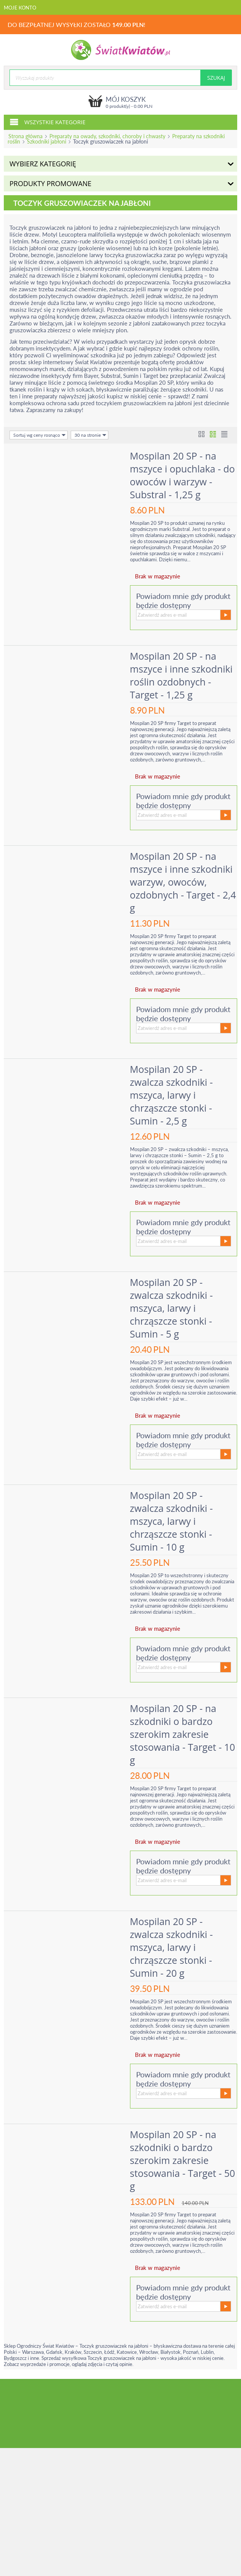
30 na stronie (90, 435)
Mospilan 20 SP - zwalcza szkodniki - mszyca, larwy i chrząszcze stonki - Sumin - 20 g (172, 1947)
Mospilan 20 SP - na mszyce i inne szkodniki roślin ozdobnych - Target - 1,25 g (182, 675)
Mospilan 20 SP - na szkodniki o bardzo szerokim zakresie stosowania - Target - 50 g (183, 2160)
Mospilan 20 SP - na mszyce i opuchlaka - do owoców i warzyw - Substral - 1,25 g (183, 475)
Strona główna (25, 136)
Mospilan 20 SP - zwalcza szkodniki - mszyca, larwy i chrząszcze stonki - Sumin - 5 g (172, 1308)
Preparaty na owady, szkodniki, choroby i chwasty (107, 136)
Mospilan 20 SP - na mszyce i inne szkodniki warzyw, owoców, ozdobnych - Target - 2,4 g (182, 882)
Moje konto (20, 8)
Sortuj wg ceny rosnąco (39, 435)
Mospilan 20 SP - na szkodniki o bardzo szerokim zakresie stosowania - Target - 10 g (183, 1734)
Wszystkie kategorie (48, 121)
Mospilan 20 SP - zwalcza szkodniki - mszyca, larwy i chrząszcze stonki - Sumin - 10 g (172, 1521)
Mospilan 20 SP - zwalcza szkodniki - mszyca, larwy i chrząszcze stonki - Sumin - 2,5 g (172, 1095)
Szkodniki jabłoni (46, 141)
